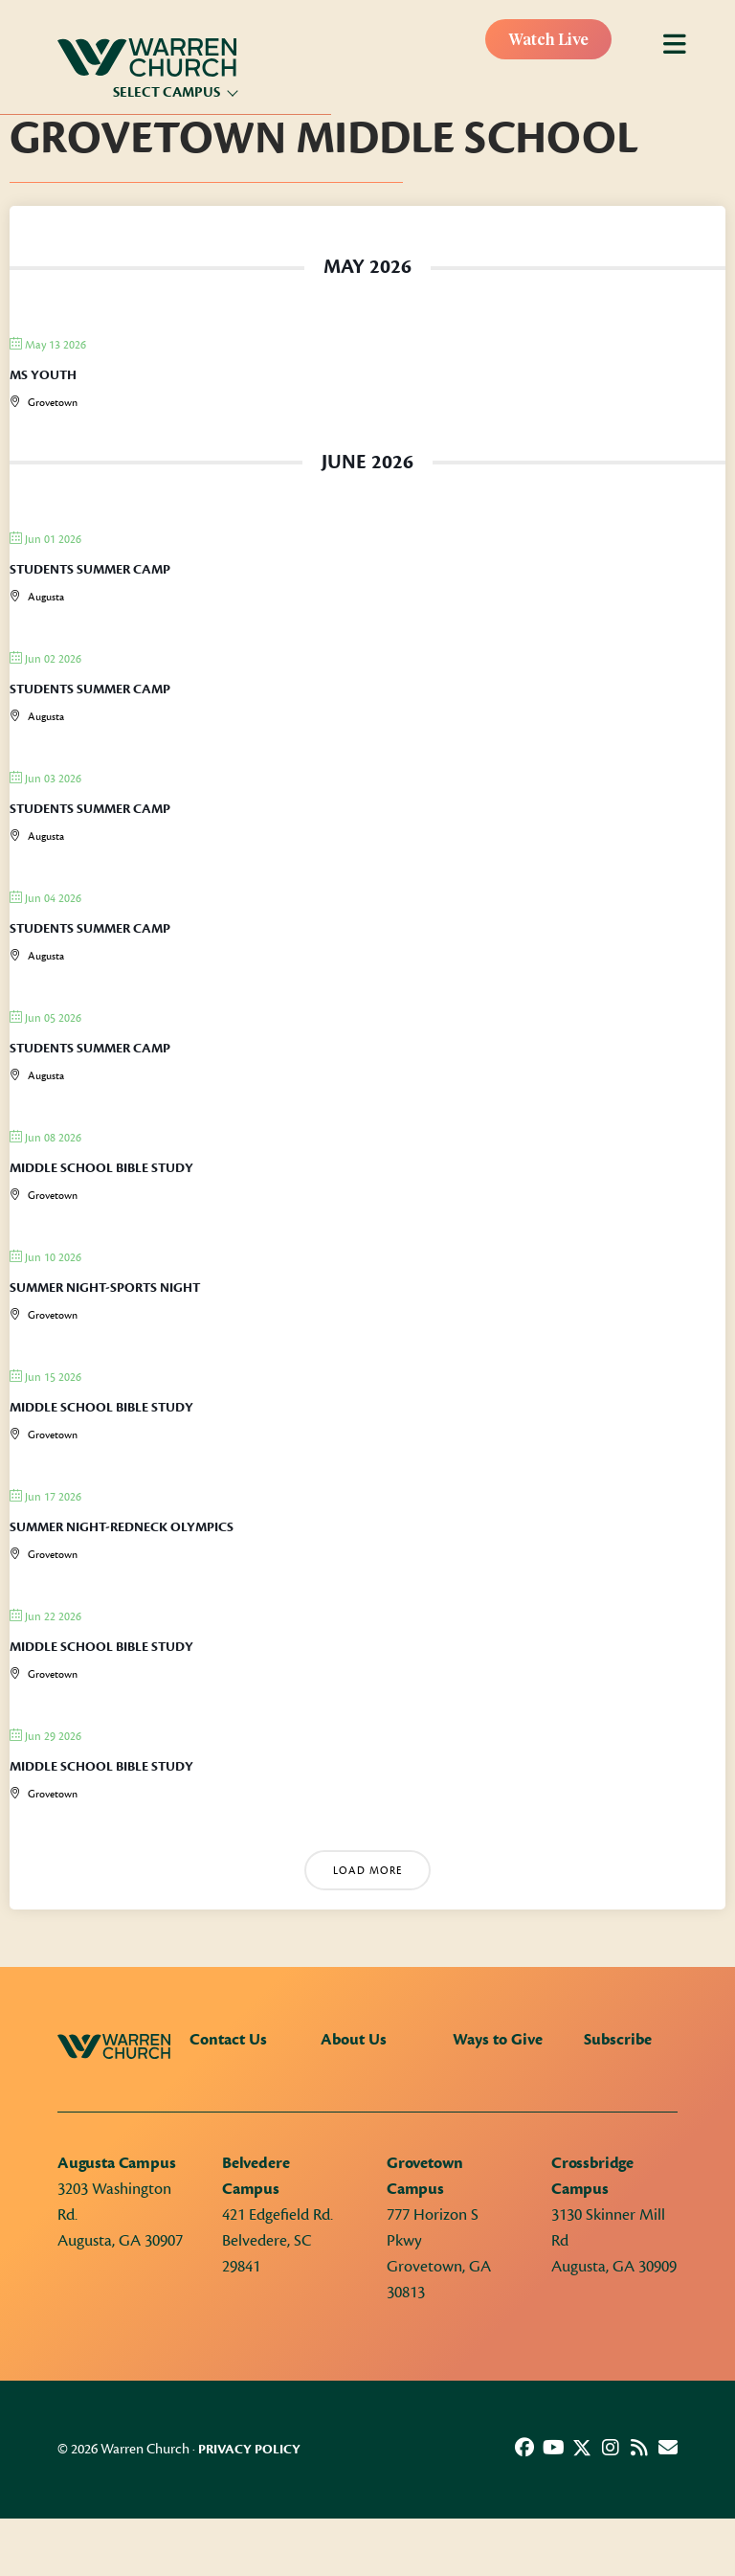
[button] (524, 2447)
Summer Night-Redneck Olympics (122, 1527)
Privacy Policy (249, 2449)
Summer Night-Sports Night (105, 1288)
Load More (367, 1871)
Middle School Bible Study (101, 1168)
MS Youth (43, 375)
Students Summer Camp (90, 569)
